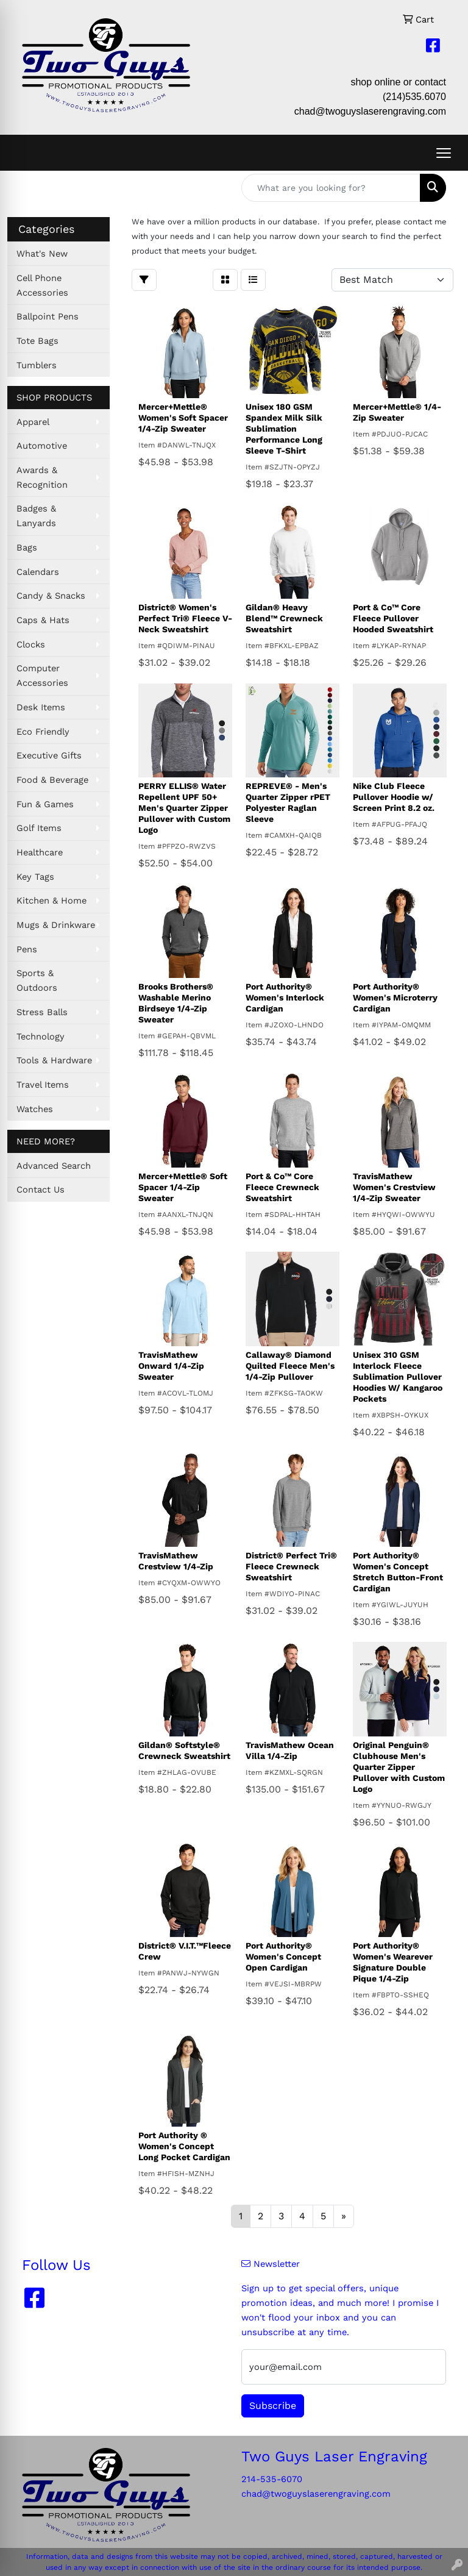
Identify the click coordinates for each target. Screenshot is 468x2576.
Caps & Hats (42, 620)
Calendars (37, 571)
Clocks (30, 644)
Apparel (32, 421)
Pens (26, 949)
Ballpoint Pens (47, 316)
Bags (26, 547)
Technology (40, 1036)
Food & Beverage (52, 779)
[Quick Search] (330, 188)
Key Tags (35, 876)
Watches (34, 1109)
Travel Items (42, 1084)
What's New (42, 253)
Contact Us (40, 1189)
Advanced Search (53, 1165)
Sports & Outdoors (36, 980)
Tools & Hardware (54, 1060)
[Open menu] (443, 153)
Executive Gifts (49, 755)
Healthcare (39, 852)
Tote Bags (37, 340)
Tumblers (36, 365)
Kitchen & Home (51, 900)
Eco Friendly (42, 731)
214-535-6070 (271, 2479)
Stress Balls (42, 1012)
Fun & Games (45, 804)
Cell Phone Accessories (42, 285)
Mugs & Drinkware (55, 924)
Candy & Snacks (50, 595)
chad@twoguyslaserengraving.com (370, 111)
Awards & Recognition (42, 477)
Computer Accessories (42, 675)
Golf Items (39, 827)
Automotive (41, 445)
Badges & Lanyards (36, 516)
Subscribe (272, 2405)
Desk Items (40, 707)
